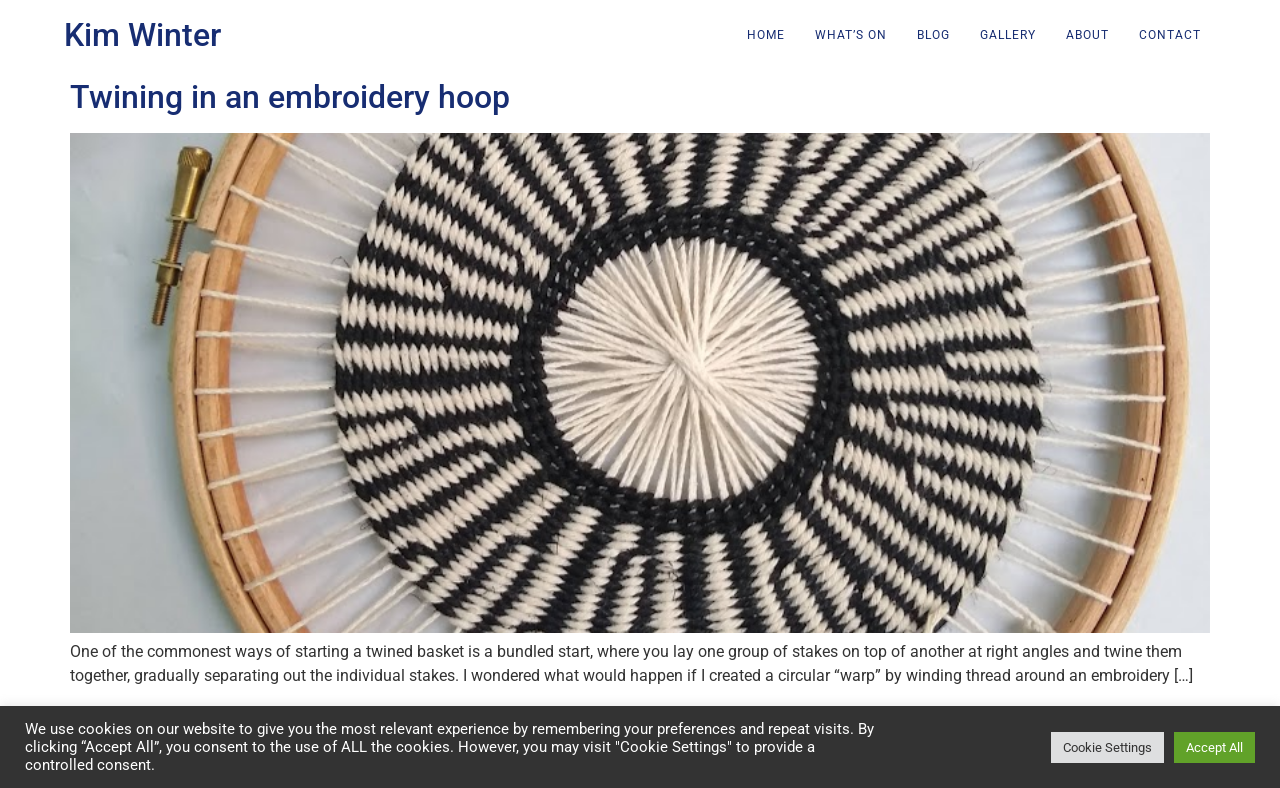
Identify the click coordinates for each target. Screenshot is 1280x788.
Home (766, 35)
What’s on (851, 35)
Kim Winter (142, 35)
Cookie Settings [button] (1107, 747)
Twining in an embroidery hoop (290, 97)
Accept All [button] (1214, 747)
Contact (1170, 35)
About (1087, 35)
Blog (933, 35)
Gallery (1008, 35)
